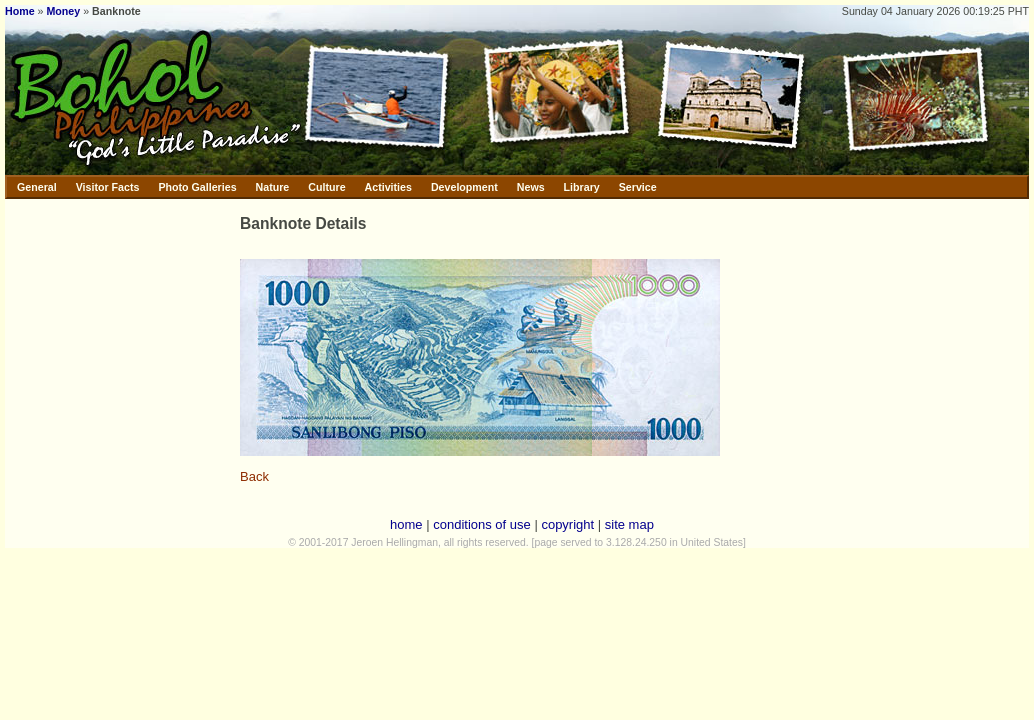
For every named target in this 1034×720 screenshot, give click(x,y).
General (37, 187)
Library (582, 187)
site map (629, 524)
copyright (567, 524)
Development (464, 187)
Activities (388, 187)
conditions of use (482, 524)
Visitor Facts (108, 187)
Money (63, 11)
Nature (273, 187)
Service (638, 187)
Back (254, 476)
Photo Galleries (197, 187)
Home (20, 11)
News (531, 187)
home (406, 524)
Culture (326, 187)
